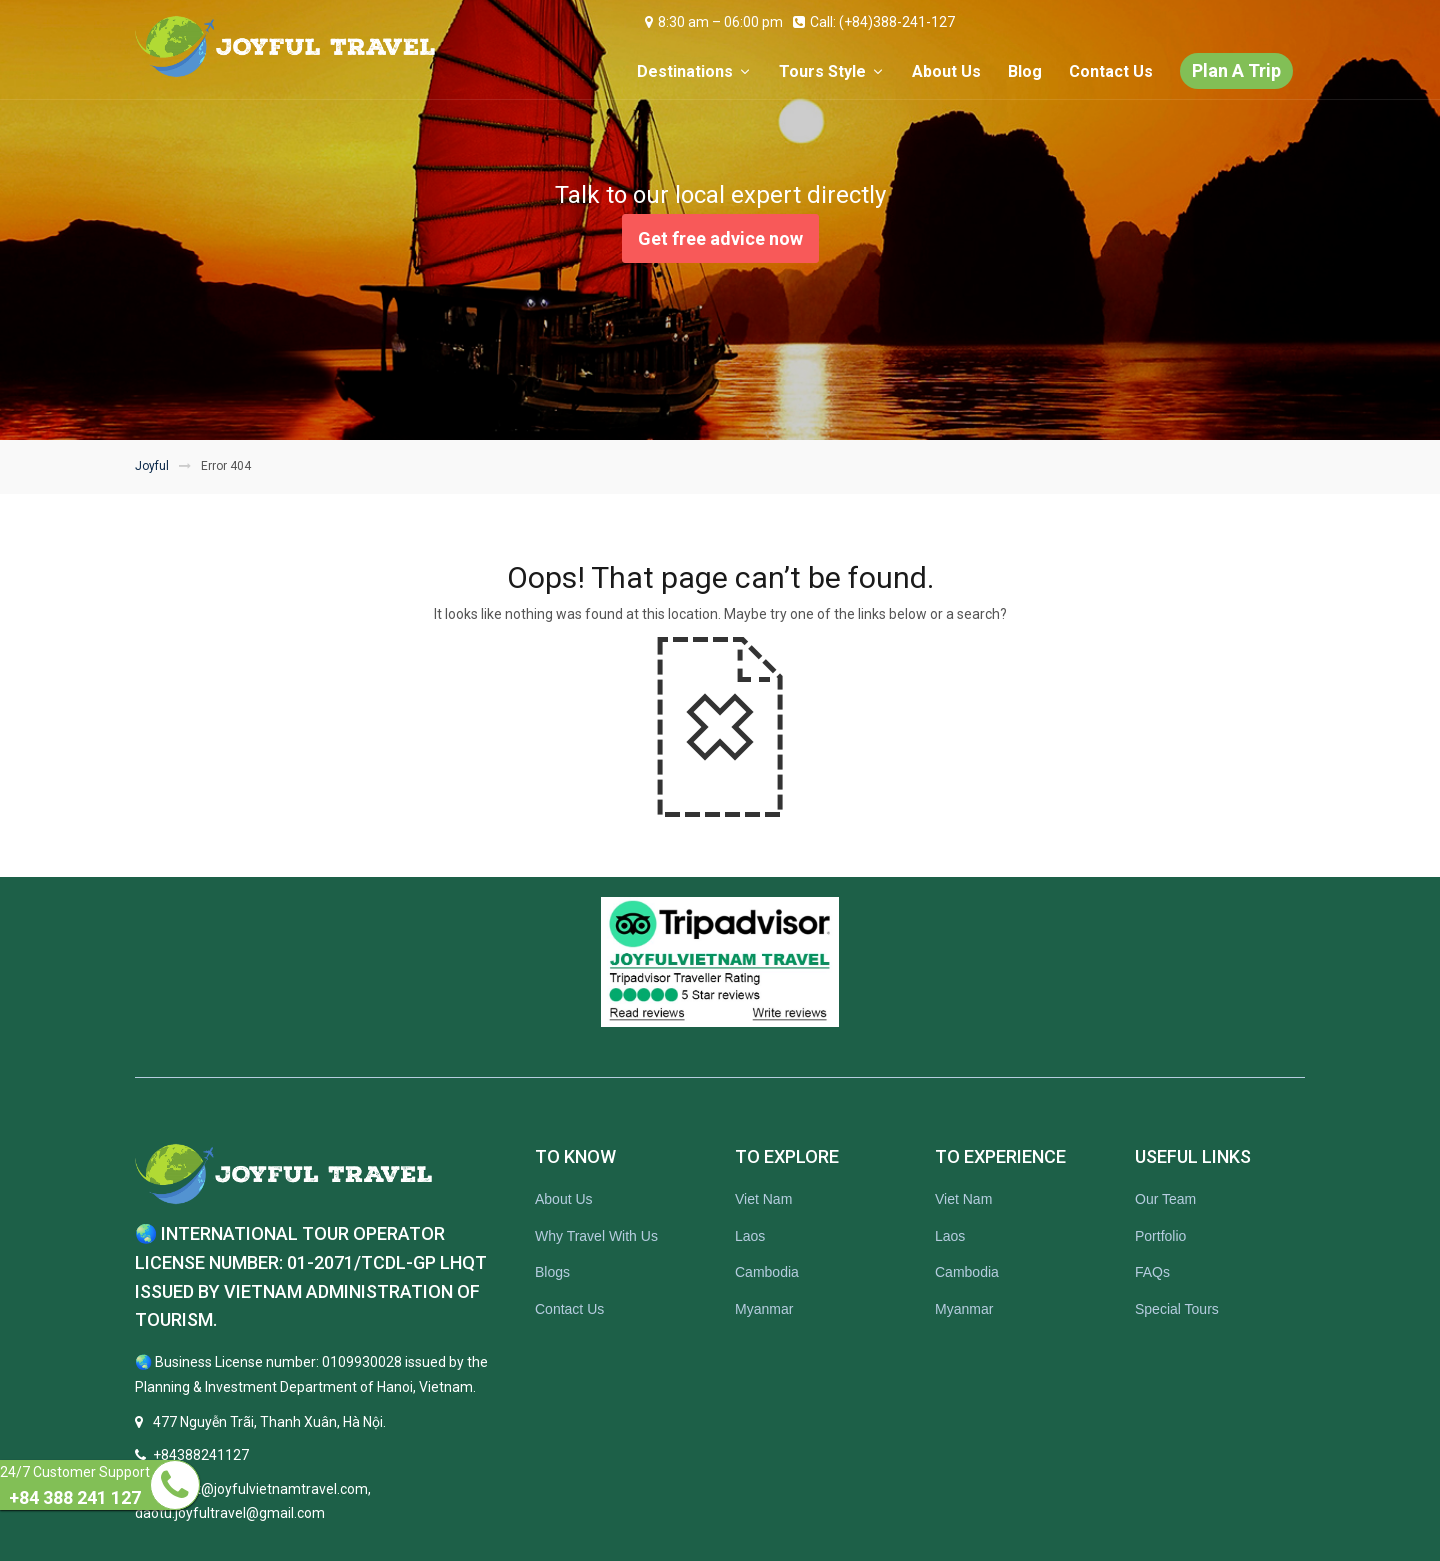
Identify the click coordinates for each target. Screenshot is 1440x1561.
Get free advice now (720, 238)
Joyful (152, 466)
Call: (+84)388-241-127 (874, 22)
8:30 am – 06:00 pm (714, 22)
